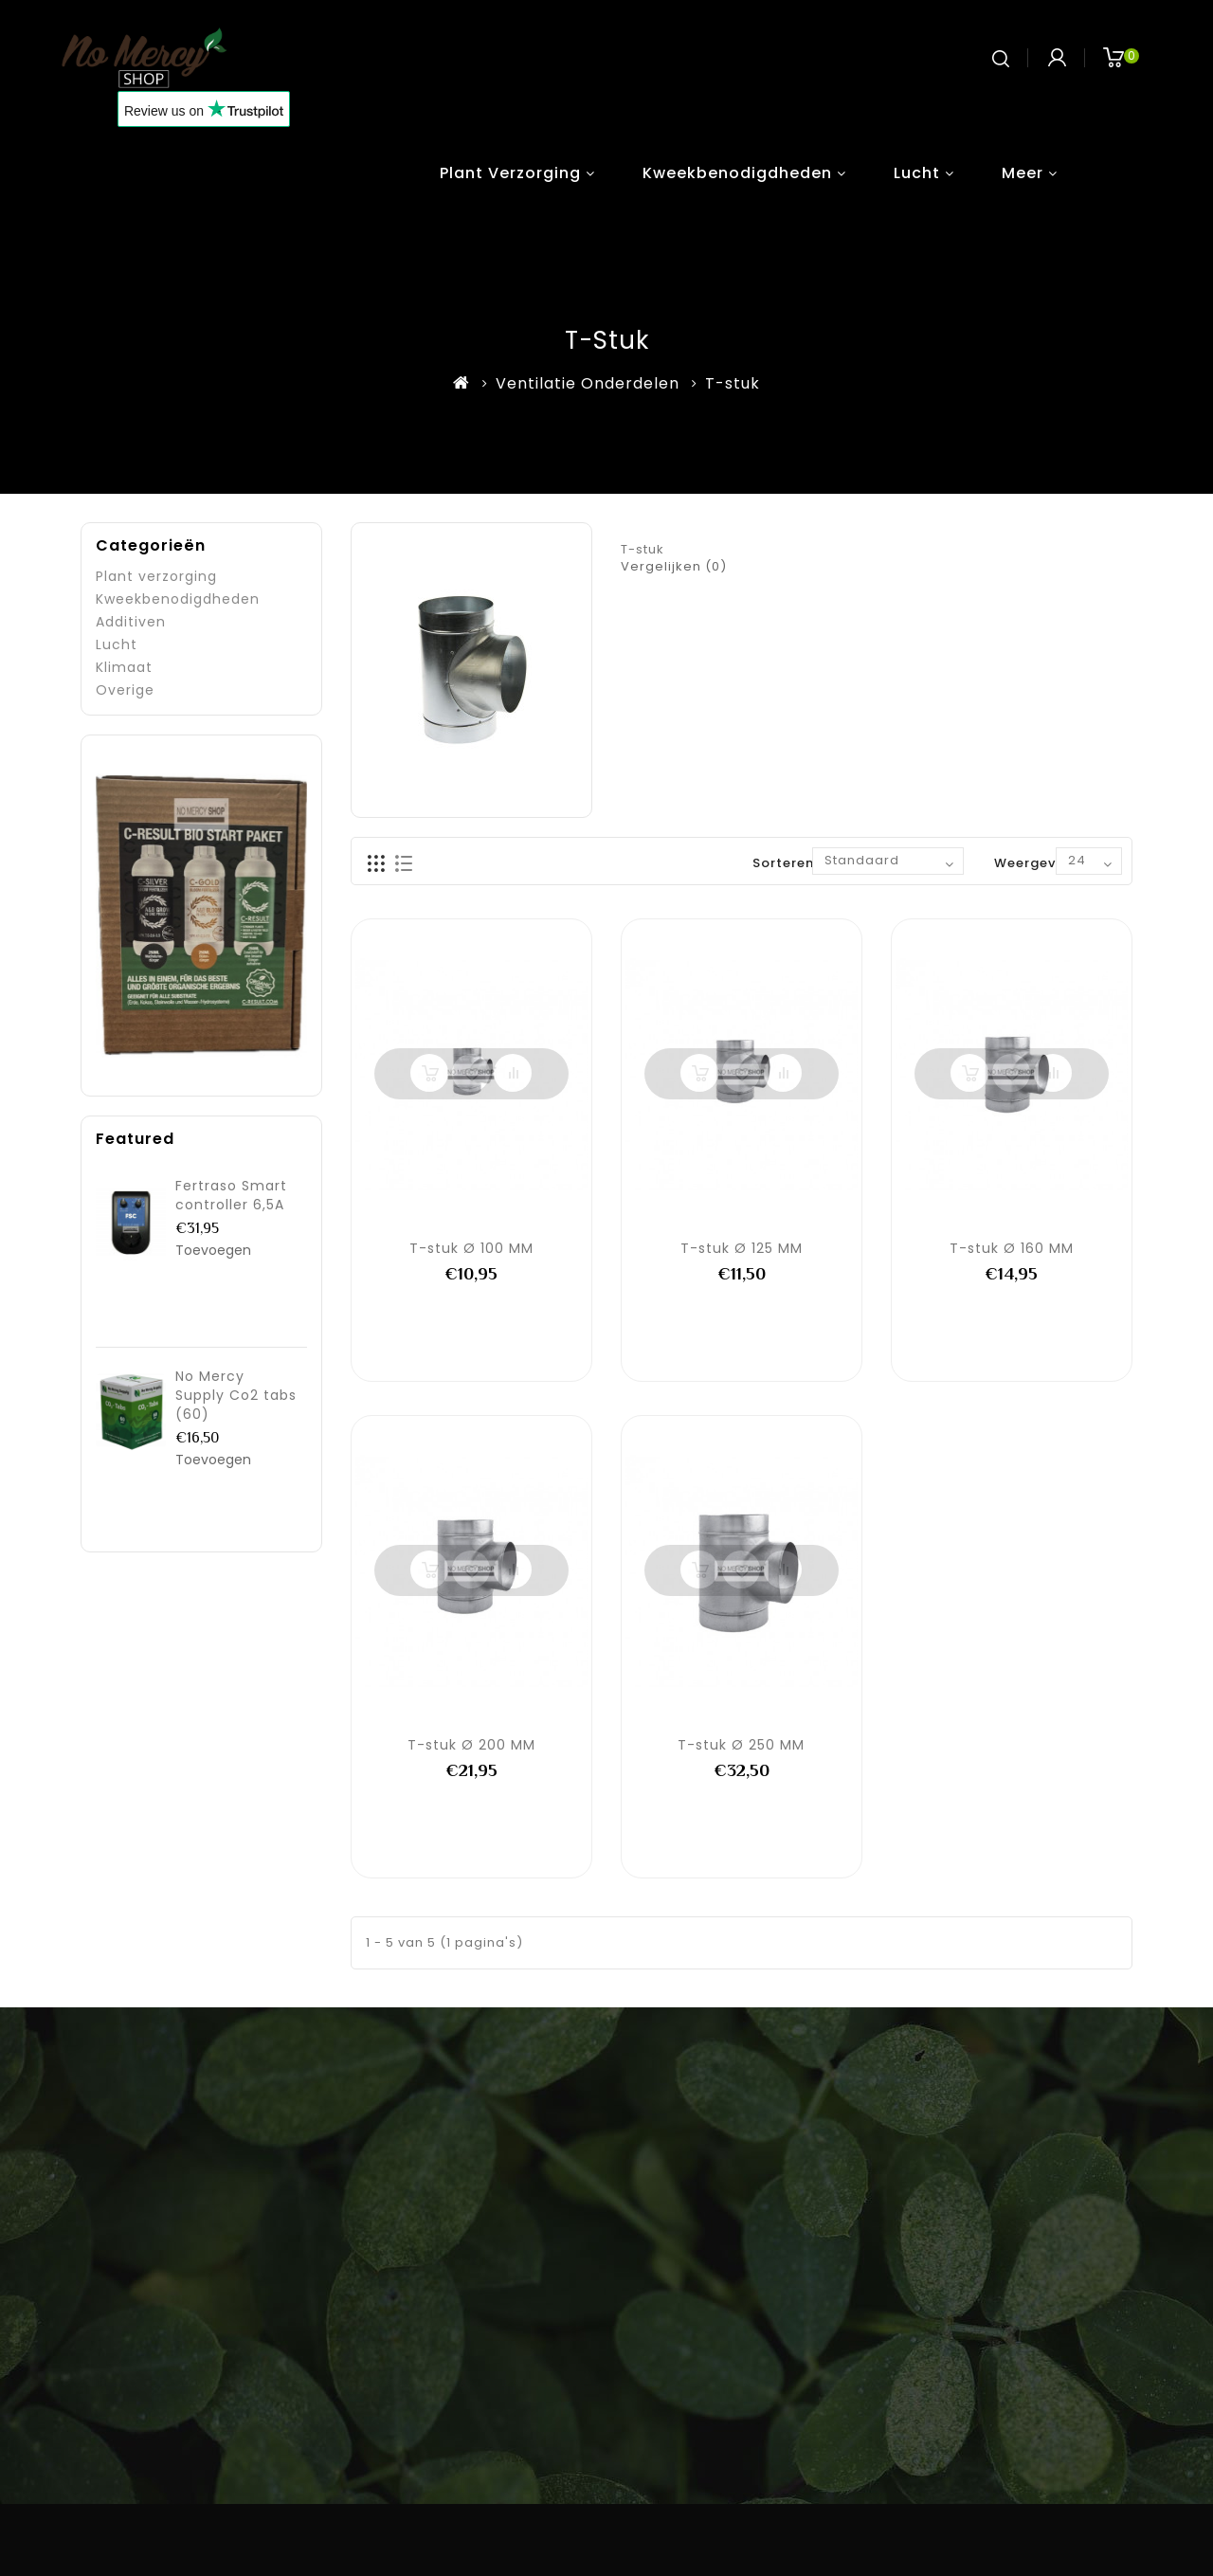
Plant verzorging (510, 173)
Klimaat (124, 667)
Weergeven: (1035, 863)
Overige (125, 689)
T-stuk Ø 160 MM (1012, 1248)
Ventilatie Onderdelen (587, 383)
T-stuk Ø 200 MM (471, 1744)
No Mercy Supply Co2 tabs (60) (236, 1395)
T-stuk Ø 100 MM (471, 1248)
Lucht (917, 173)
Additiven (131, 621)
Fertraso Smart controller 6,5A (231, 1195)
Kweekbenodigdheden (737, 173)
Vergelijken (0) (674, 566)
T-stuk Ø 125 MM (741, 1248)
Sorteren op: (796, 863)
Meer (1022, 173)
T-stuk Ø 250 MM (741, 1744)
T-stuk (732, 383)
